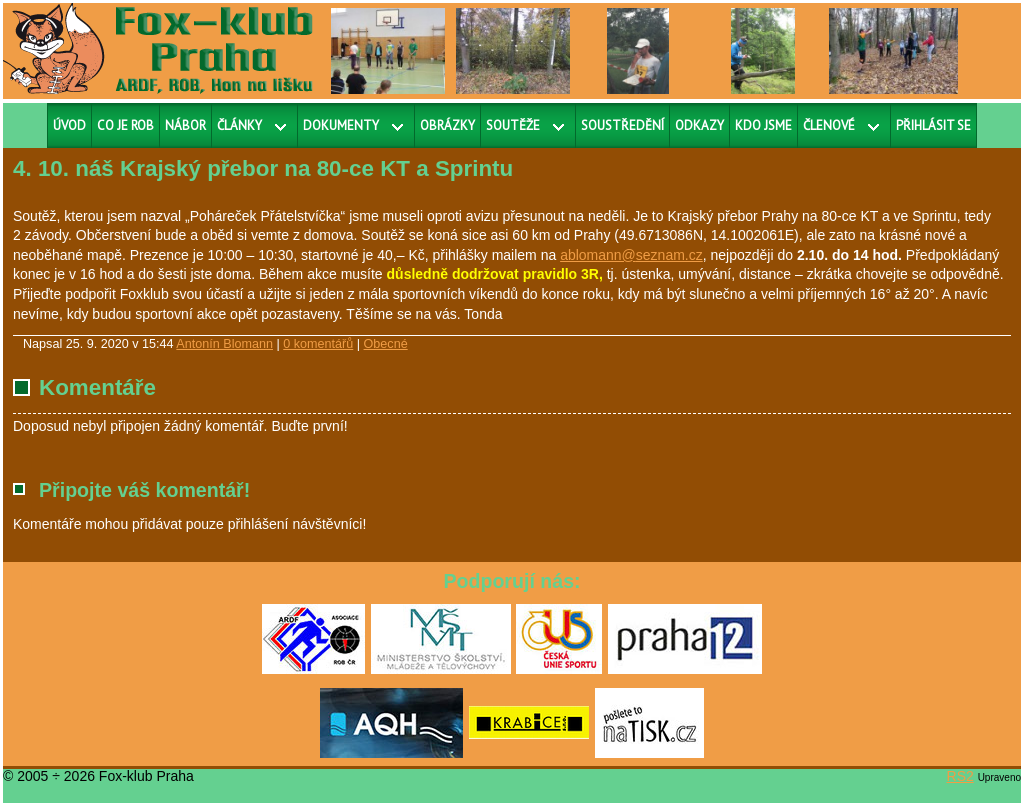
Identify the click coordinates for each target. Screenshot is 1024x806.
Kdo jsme (763, 125)
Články (239, 125)
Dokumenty (341, 125)
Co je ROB (125, 125)
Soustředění (622, 125)
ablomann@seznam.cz (631, 255)
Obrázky (447, 125)
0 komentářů (318, 344)
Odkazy (699, 125)
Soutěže (513, 125)
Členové (829, 125)
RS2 (960, 776)
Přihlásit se (933, 125)
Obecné (386, 344)
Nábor (185, 125)
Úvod (69, 125)
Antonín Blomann (224, 344)
